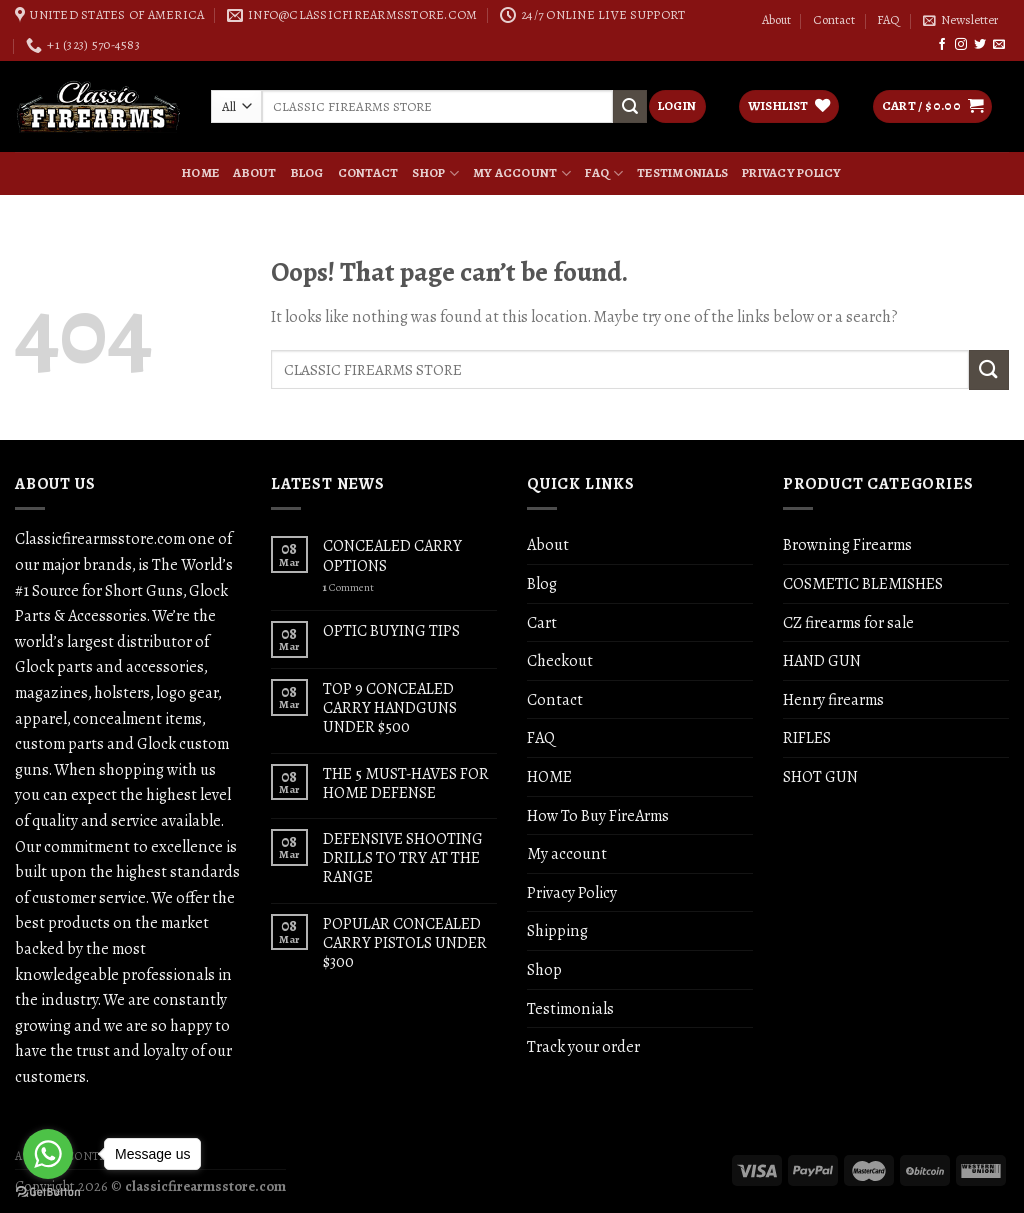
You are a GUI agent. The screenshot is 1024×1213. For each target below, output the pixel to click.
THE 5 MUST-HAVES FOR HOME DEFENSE (406, 783)
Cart (542, 622)
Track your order (583, 1046)
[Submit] (989, 369)
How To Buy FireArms (598, 815)
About (776, 20)
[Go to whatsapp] (48, 1154)
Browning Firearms (847, 544)
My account (522, 173)
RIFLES (807, 737)
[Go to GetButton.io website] (48, 1192)
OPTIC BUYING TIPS (391, 630)
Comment (348, 587)
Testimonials (682, 173)
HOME (200, 173)
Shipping (557, 930)
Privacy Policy (792, 173)
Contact (834, 20)
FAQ (888, 20)
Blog (307, 173)
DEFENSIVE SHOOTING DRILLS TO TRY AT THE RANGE (403, 858)
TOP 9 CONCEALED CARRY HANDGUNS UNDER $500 (390, 708)
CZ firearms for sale (848, 622)
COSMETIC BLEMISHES (863, 583)
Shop (435, 173)
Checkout (560, 660)
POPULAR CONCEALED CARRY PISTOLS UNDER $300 (405, 943)
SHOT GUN (820, 776)
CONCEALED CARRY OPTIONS (392, 555)
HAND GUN (822, 660)
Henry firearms (833, 699)
